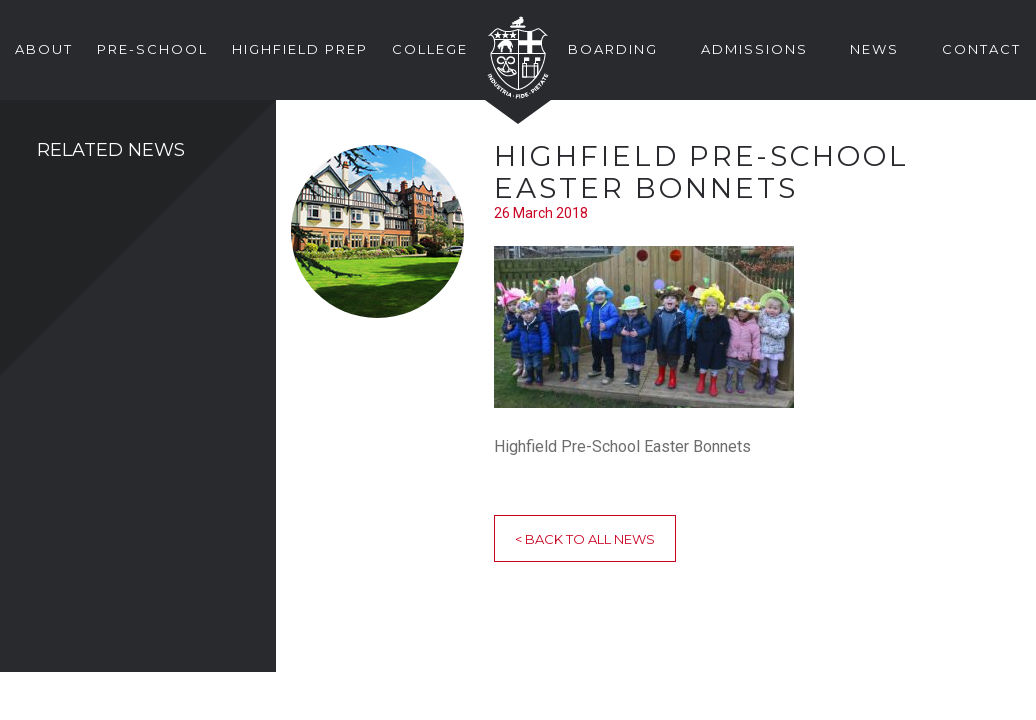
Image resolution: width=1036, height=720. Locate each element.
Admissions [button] (754, 49)
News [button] (874, 49)
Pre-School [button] (152, 49)
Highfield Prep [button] (300, 49)
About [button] (44, 49)
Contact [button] (981, 49)
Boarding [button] (613, 49)
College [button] (430, 49)
